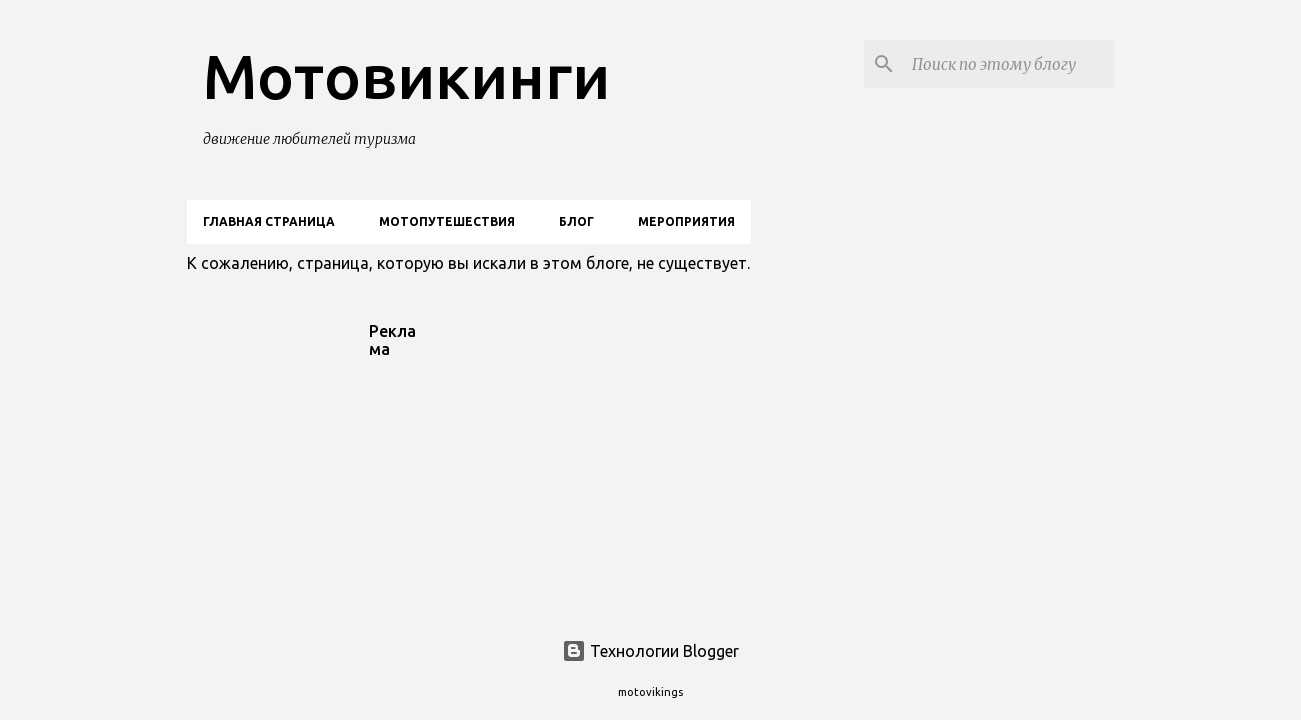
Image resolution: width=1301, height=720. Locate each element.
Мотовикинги (406, 76)
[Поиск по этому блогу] (1009, 64)
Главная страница (269, 221)
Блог (576, 221)
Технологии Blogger (650, 651)
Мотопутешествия (447, 221)
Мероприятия (686, 221)
